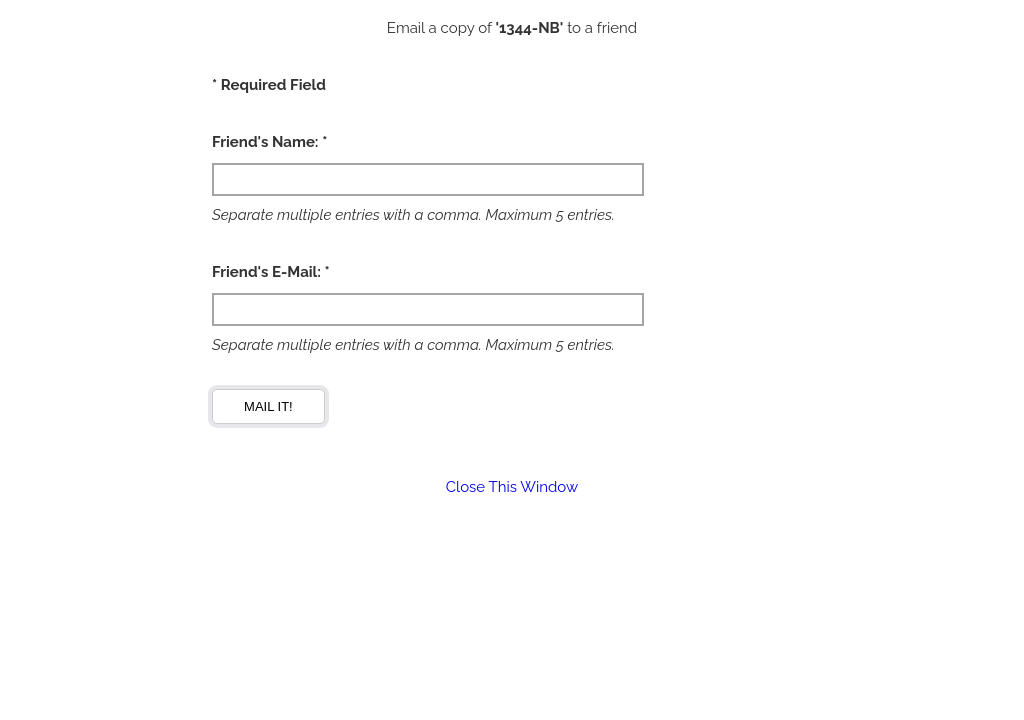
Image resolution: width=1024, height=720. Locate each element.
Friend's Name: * (269, 142)
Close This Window (512, 487)
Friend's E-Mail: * (271, 272)
